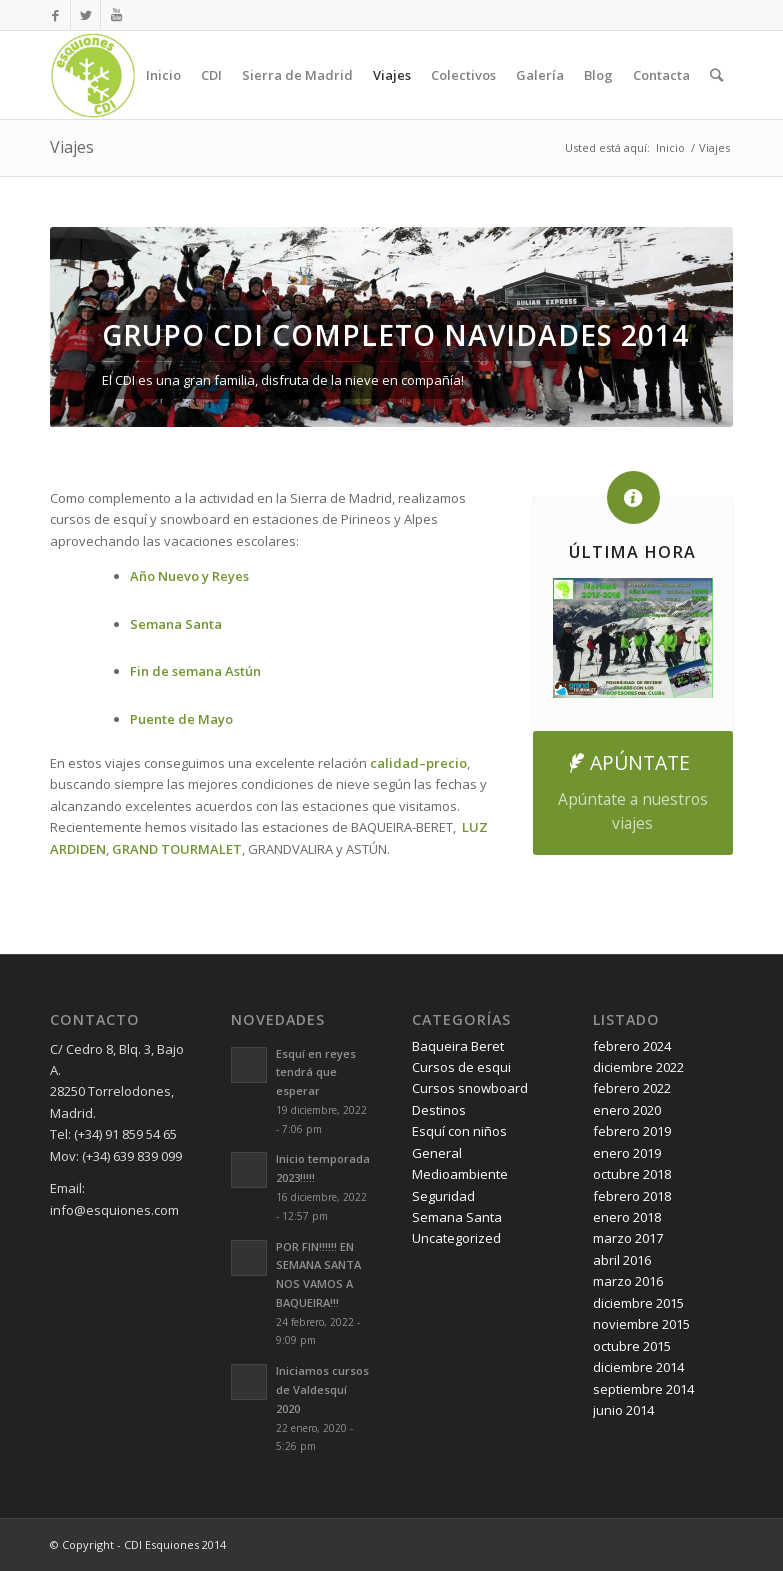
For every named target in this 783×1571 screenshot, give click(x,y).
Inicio (163, 75)
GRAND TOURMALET (177, 849)
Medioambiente (460, 1174)
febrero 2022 (632, 1088)
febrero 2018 (632, 1196)
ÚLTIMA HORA (632, 552)
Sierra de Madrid (297, 75)
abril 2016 (622, 1260)
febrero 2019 (632, 1131)
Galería (540, 75)
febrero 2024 (632, 1046)
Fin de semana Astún (195, 671)
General (437, 1153)
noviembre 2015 (641, 1324)
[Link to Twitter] (85, 15)
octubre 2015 (632, 1346)
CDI (211, 75)
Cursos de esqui (461, 1067)
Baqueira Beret (458, 1046)
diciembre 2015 (638, 1303)
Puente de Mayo (181, 719)
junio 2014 (623, 1410)
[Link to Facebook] (55, 15)
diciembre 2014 (638, 1367)
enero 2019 (627, 1153)
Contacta (661, 75)
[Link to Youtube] (116, 15)
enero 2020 (627, 1110)
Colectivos (463, 75)
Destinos (439, 1110)
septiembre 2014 (643, 1389)
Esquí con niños (459, 1131)
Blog (598, 75)
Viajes (392, 75)
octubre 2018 (632, 1174)
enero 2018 (627, 1217)
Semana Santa (457, 1217)
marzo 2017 (628, 1238)
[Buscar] (716, 75)
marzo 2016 (628, 1281)
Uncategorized (456, 1238)
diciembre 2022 (638, 1067)
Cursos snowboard (470, 1088)
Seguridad (443, 1196)
